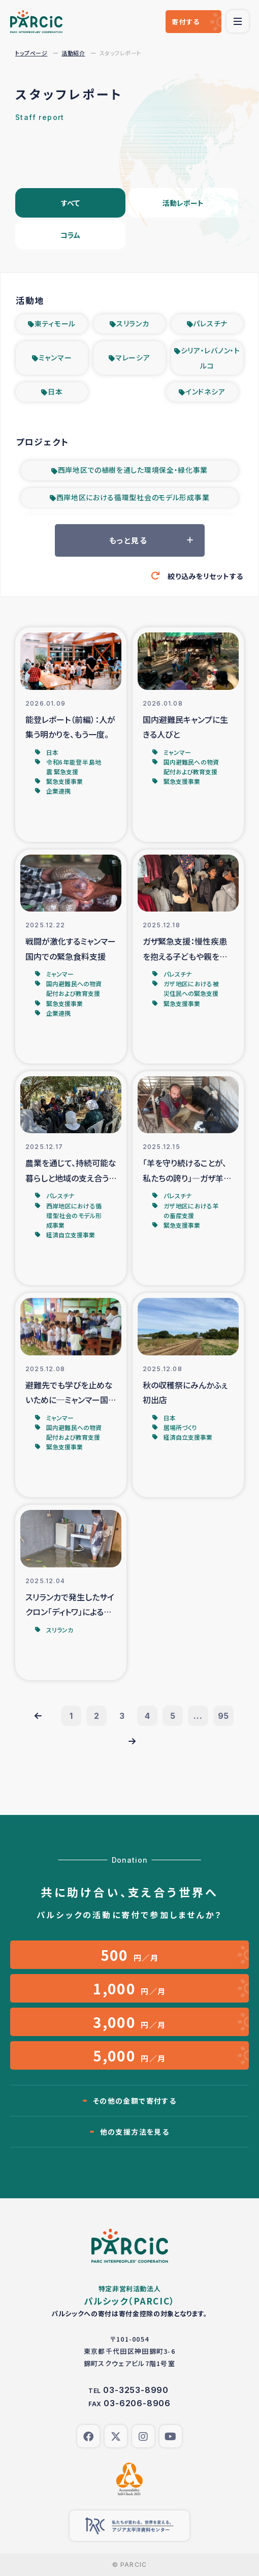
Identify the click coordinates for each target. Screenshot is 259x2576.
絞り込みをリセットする (205, 576)
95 (224, 1716)
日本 (55, 391)
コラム (70, 235)
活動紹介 (73, 53)
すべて (70, 203)
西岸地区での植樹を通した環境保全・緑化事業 (133, 470)
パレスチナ (210, 323)
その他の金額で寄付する (134, 2101)
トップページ (31, 53)
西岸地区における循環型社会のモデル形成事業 (133, 497)
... (197, 1716)
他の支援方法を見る (135, 2132)
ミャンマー (55, 357)
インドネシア (205, 391)
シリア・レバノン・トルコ (210, 358)
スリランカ (132, 323)
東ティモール (55, 323)
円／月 (130, 1955)
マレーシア (132, 357)
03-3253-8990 (136, 2390)
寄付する (186, 21)
